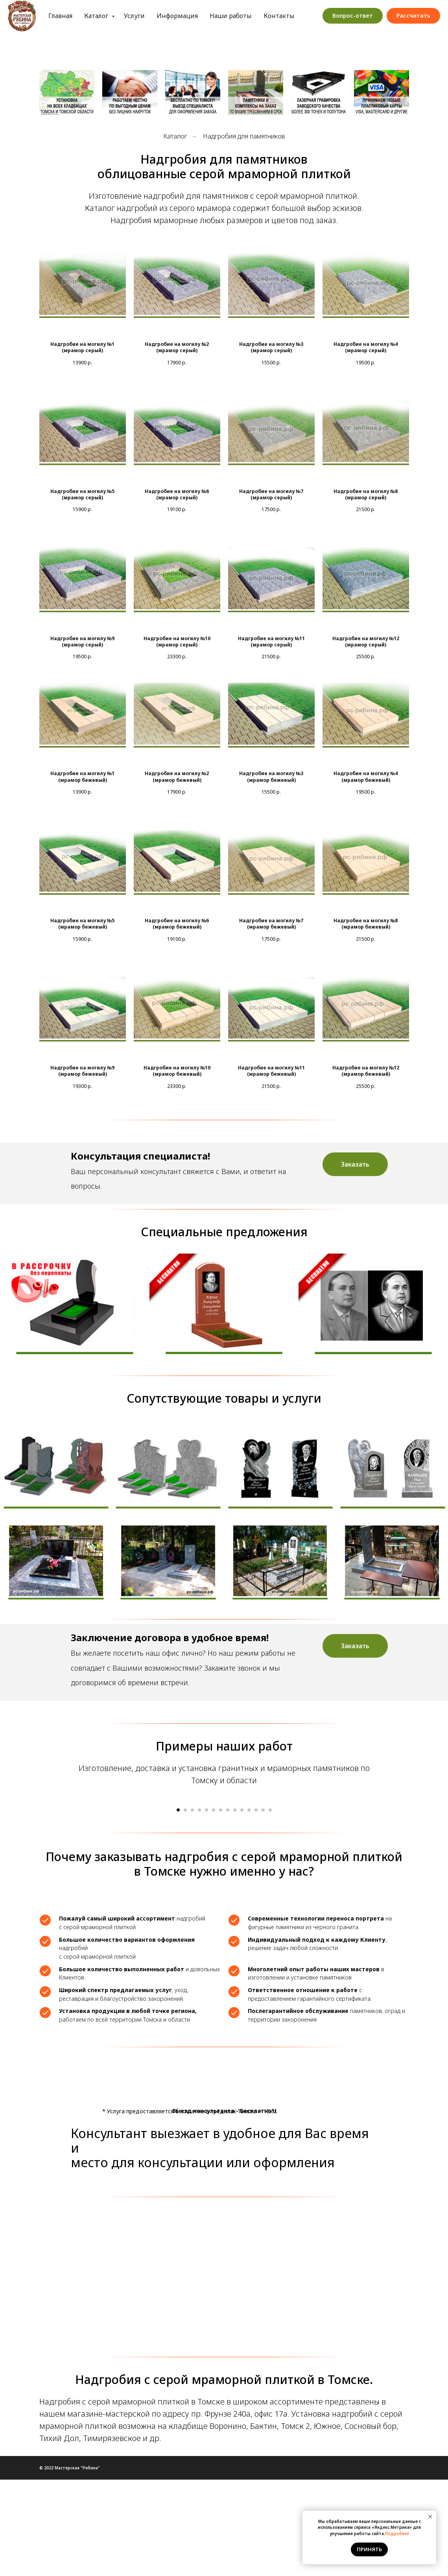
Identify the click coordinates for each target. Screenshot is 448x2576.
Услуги (157, 11)
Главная (84, 11)
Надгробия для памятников (244, 136)
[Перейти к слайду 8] (227, 1906)
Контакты (302, 11)
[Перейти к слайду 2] (185, 1906)
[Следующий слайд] (330, 1846)
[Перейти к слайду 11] (249, 1906)
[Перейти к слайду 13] (263, 1906)
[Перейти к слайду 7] (220, 1906)
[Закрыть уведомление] (430, 2517)
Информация (200, 11)
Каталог (120, 11)
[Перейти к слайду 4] (199, 1906)
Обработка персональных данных (200, 20)
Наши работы (254, 11)
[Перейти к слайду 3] (192, 1906)
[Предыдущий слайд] (118, 1846)
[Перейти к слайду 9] (234, 1906)
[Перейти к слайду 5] (206, 1906)
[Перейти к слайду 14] (270, 1906)
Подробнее (397, 2533)
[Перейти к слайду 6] (213, 1906)
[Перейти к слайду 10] (241, 1906)
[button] (355, 1164)
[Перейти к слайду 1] (178, 1906)
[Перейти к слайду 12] (256, 1906)
